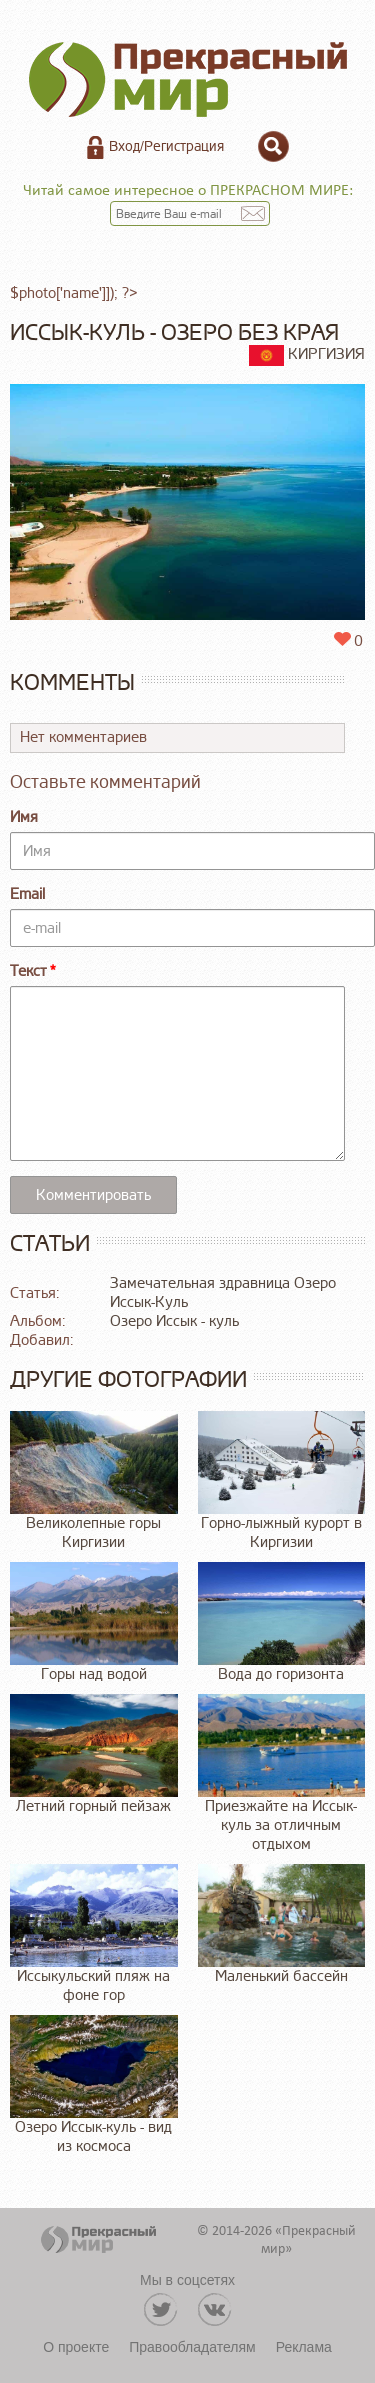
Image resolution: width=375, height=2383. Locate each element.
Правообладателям (192, 2347)
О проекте (76, 2347)
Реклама (304, 2347)
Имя (24, 817)
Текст (28, 971)
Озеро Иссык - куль (174, 1321)
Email (27, 894)
